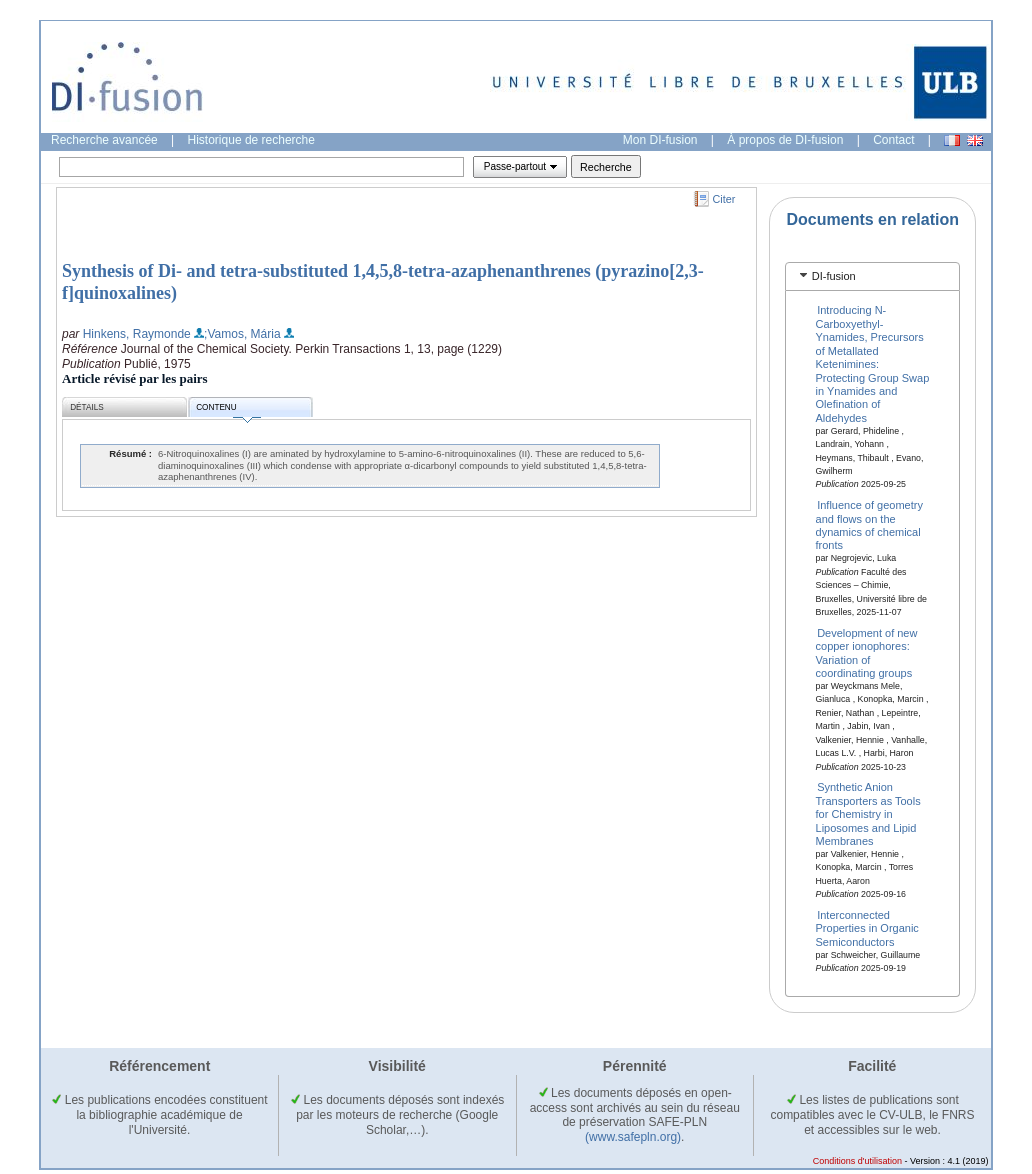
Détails (87, 407)
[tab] (872, 276)
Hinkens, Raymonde (137, 334)
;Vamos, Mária (242, 334)
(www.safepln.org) (633, 1137)
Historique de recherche (251, 140)
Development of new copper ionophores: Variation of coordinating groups (867, 652)
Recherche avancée (104, 140)
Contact (893, 140)
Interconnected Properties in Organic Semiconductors (867, 928)
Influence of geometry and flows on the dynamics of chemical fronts (869, 525)
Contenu (228, 410)
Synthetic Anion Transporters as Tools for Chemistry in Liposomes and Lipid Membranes (868, 814)
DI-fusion (834, 276)
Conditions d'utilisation (857, 1161)
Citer (724, 199)
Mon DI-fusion (660, 140)
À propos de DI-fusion (785, 140)
